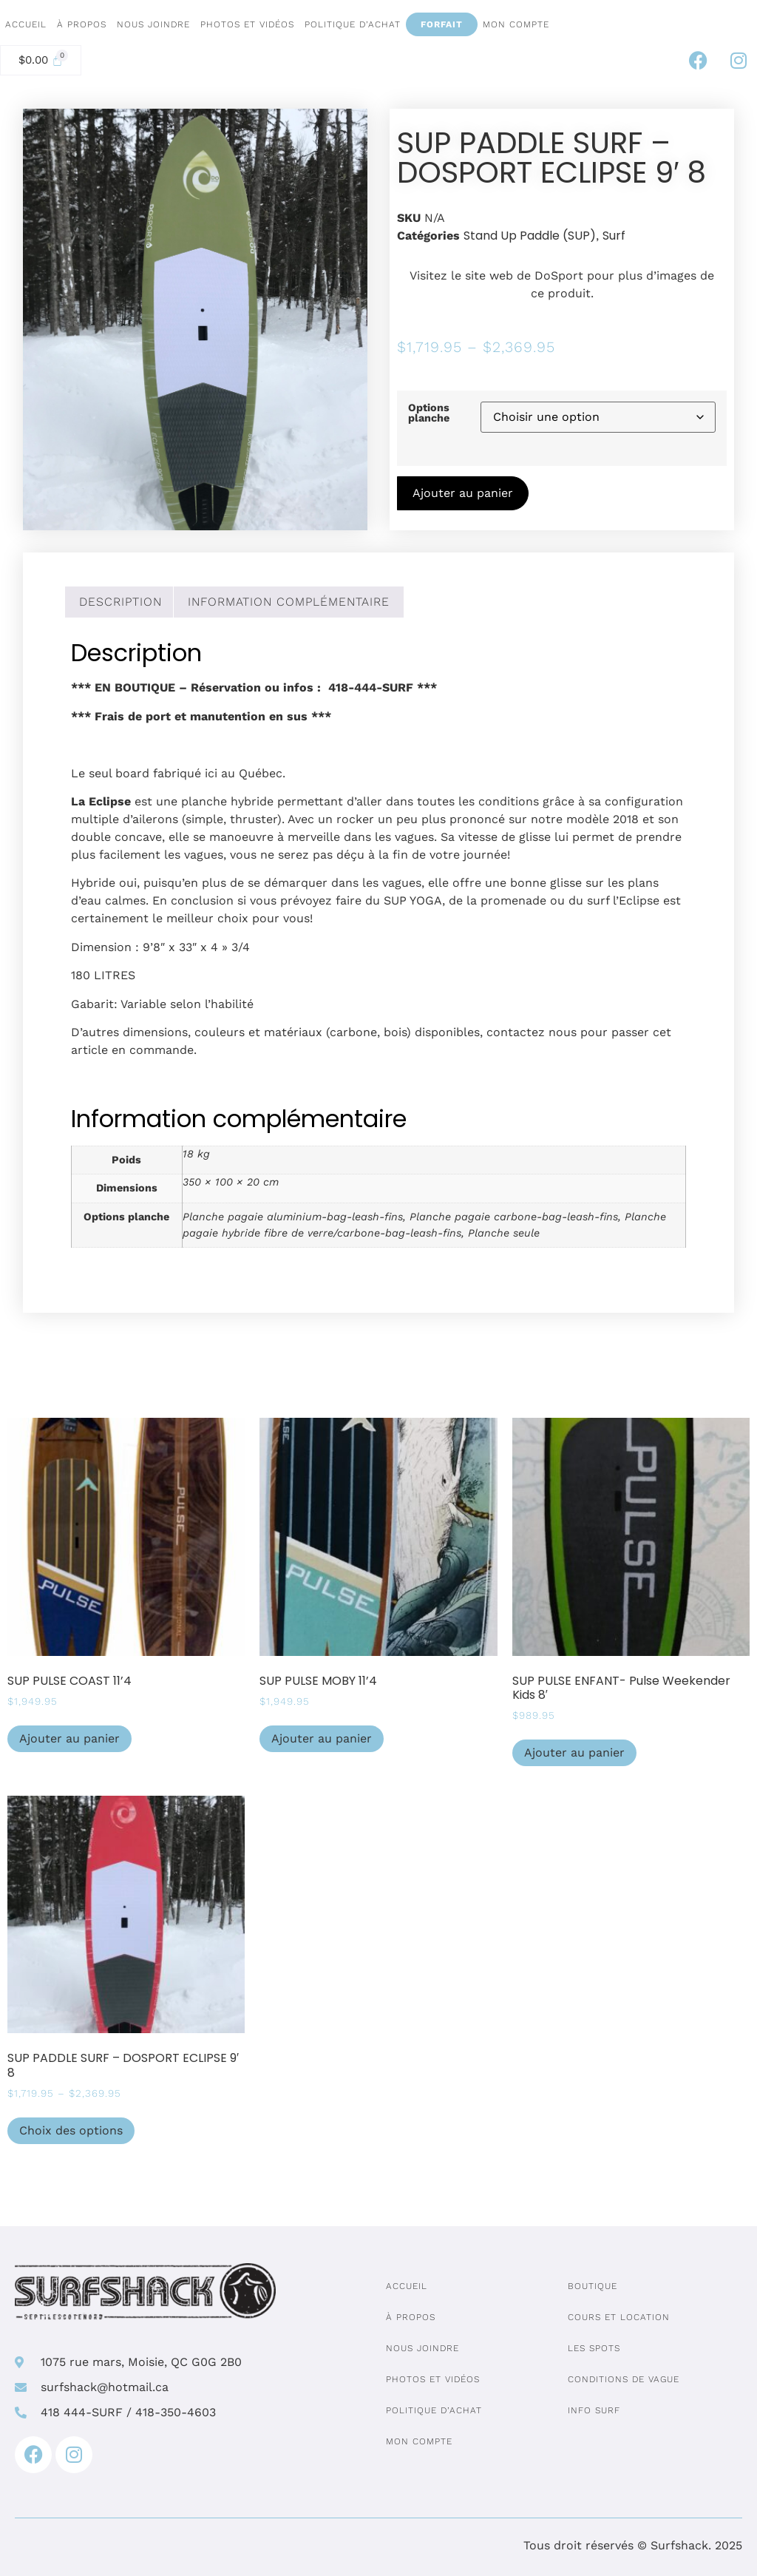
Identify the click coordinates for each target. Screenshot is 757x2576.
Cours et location (619, 2317)
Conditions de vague (623, 2379)
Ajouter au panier (463, 493)
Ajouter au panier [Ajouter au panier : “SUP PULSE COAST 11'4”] (69, 1738)
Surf (613, 235)
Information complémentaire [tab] (289, 602)
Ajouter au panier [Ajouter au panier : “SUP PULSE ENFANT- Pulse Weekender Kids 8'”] (574, 1752)
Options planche (428, 413)
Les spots (594, 2348)
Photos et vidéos (247, 24)
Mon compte (516, 24)
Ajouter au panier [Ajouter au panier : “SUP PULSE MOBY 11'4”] (321, 1738)
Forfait (442, 24)
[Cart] (40, 60)
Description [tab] (120, 602)
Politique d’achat (353, 24)
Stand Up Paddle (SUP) (530, 235)
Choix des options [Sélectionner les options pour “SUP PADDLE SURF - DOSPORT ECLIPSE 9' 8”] (71, 2130)
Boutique (592, 2286)
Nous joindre (153, 24)
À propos (81, 24)
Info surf (594, 2410)
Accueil (26, 24)
